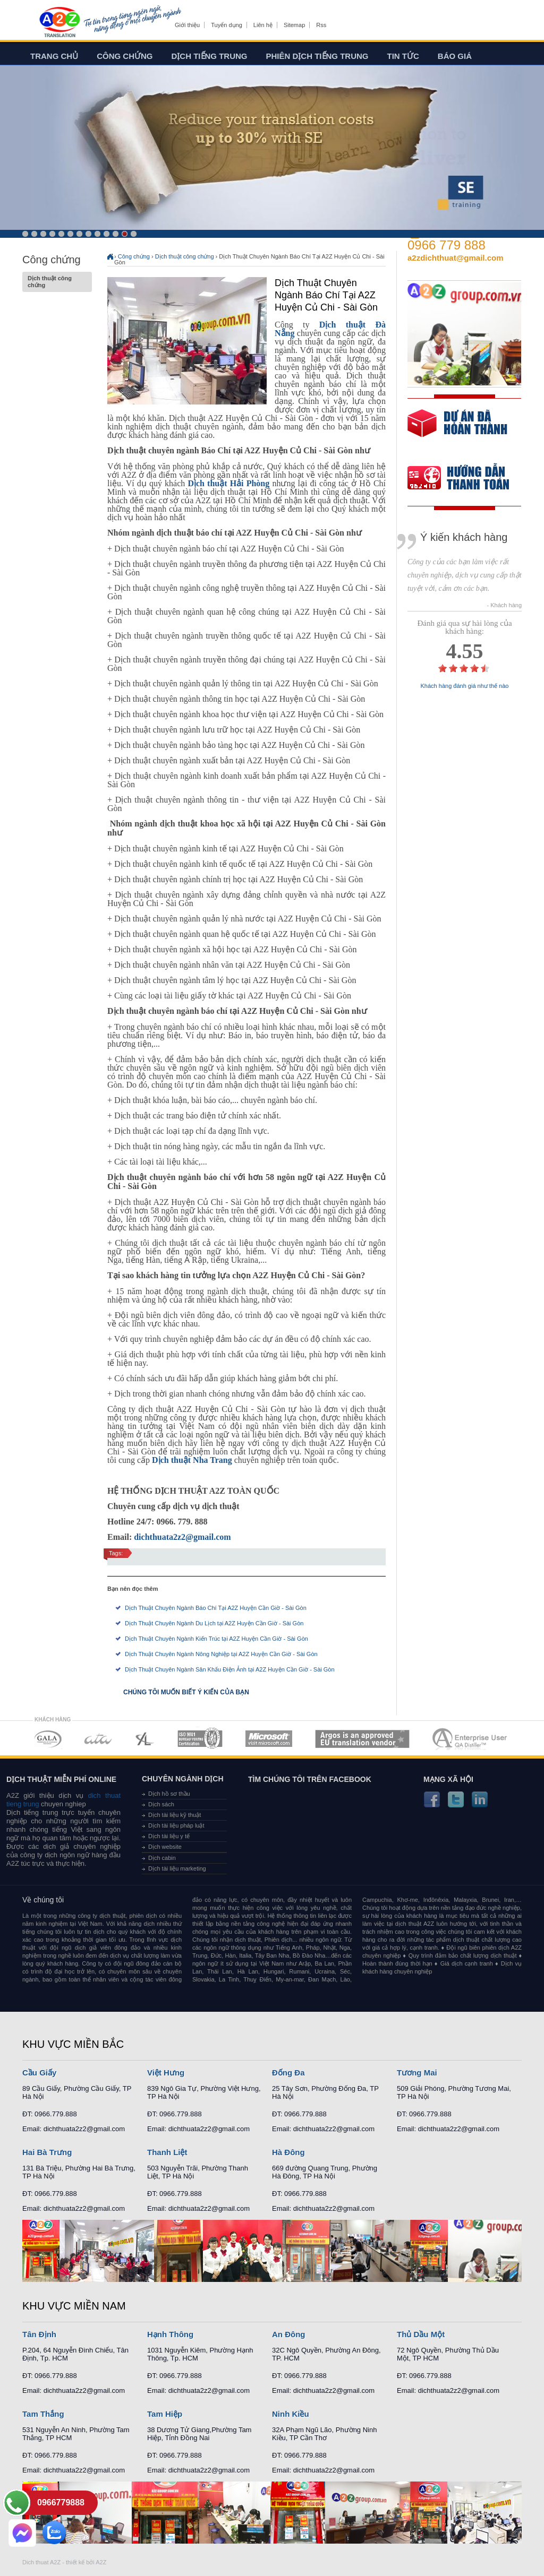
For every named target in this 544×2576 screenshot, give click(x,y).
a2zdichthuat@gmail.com (455, 258)
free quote (457, 430)
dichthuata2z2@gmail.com (182, 1536)
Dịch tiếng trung (210, 56)
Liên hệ (263, 25)
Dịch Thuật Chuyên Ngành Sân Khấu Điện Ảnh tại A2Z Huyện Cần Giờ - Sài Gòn (230, 1669)
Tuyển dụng (226, 25)
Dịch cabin (162, 1858)
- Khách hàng (504, 605)
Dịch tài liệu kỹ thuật (174, 1815)
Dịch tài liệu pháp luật (176, 1825)
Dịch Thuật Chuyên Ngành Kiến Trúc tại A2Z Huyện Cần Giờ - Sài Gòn (216, 1638)
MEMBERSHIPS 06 (362, 1739)
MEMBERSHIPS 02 (98, 1739)
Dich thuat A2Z (41, 2562)
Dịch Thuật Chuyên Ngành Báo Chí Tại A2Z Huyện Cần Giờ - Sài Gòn (216, 1608)
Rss (321, 25)
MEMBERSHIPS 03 (145, 1739)
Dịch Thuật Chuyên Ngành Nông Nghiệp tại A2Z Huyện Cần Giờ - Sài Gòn (221, 1654)
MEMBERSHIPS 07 (470, 1739)
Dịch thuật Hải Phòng (228, 483)
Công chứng (124, 56)
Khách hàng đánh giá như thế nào (465, 686)
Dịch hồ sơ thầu (169, 1793)
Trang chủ (54, 56)
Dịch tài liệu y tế (169, 1836)
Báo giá (455, 56)
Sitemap (294, 25)
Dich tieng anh (59, 23)
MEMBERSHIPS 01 (47, 1739)
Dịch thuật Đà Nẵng (330, 329)
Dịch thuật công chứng (57, 282)
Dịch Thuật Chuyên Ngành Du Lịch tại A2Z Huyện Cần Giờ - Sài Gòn (214, 1623)
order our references (466, 479)
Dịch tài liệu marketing (177, 1868)
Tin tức (403, 56)
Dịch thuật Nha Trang (192, 1459)
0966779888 (60, 2502)
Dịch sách (161, 1804)
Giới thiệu (187, 25)
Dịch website (165, 1846)
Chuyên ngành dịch (183, 1778)
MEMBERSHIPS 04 (200, 1739)
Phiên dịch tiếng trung (317, 56)
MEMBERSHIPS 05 (268, 1739)
